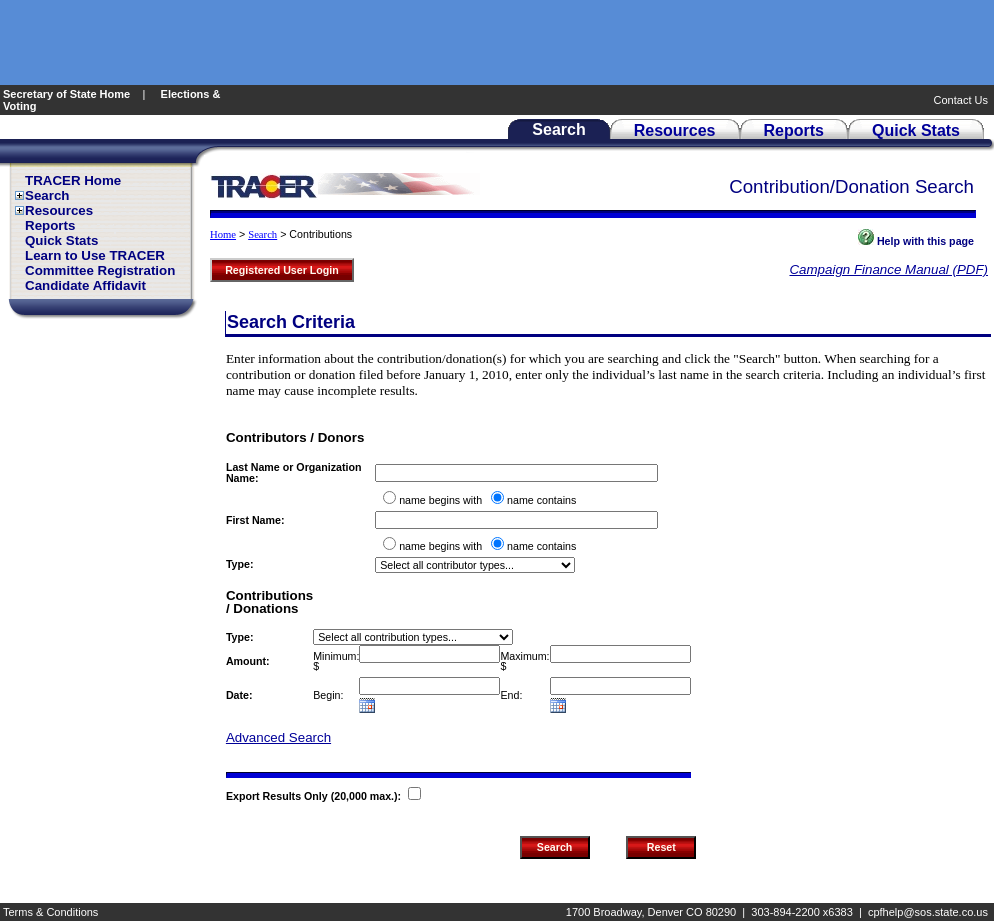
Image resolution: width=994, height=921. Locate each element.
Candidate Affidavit (85, 285)
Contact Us (962, 100)
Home (223, 234)
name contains (541, 500)
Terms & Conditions (50, 912)
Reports (50, 225)
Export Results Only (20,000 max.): (315, 796)
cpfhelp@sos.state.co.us (928, 912)
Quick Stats (61, 240)
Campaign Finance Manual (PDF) (888, 269)
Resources (59, 210)
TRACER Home (73, 180)
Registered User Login (282, 270)
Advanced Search (278, 737)
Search (47, 195)
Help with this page (916, 241)
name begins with (440, 500)
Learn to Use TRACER (95, 255)
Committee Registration (100, 270)
